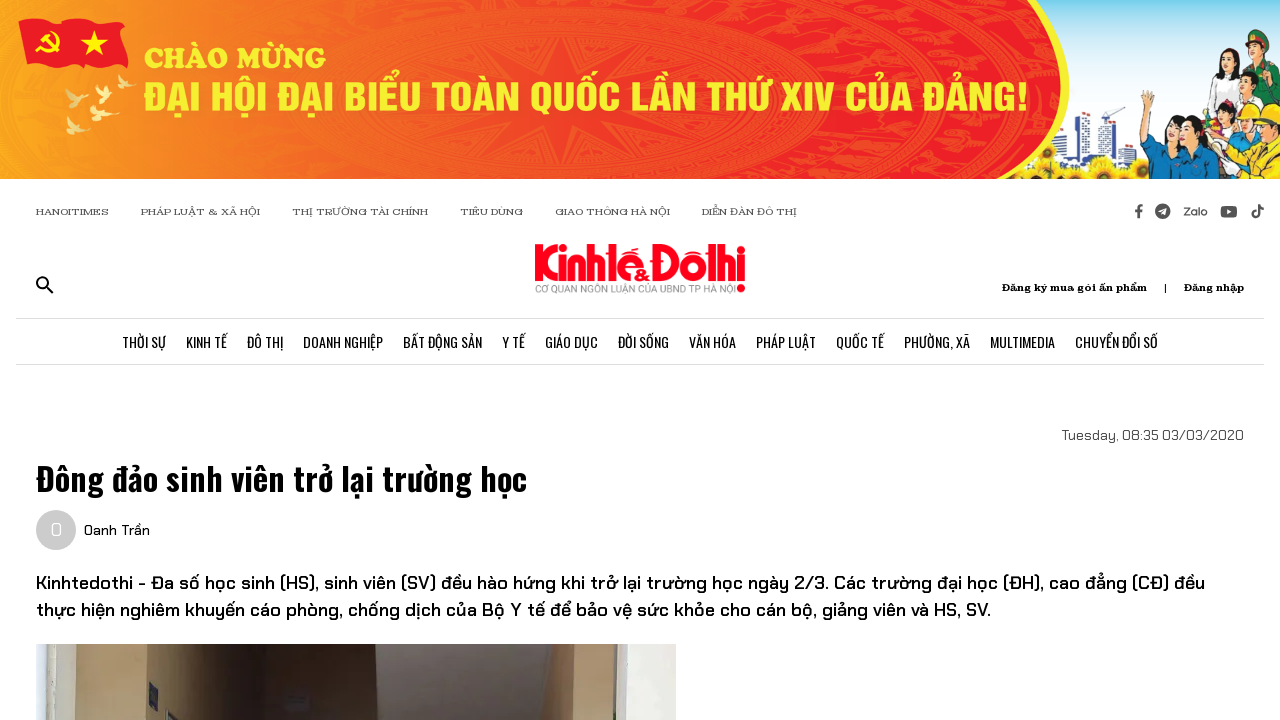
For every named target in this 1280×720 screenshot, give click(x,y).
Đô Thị (265, 341)
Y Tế (513, 341)
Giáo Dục (571, 341)
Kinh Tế (206, 341)
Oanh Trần (117, 530)
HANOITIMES (72, 211)
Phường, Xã (937, 341)
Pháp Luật (786, 341)
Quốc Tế (860, 341)
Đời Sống (643, 341)
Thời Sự (144, 341)
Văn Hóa (712, 341)
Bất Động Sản (442, 341)
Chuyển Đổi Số (1116, 341)
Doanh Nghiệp (343, 341)
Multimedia (1022, 341)
